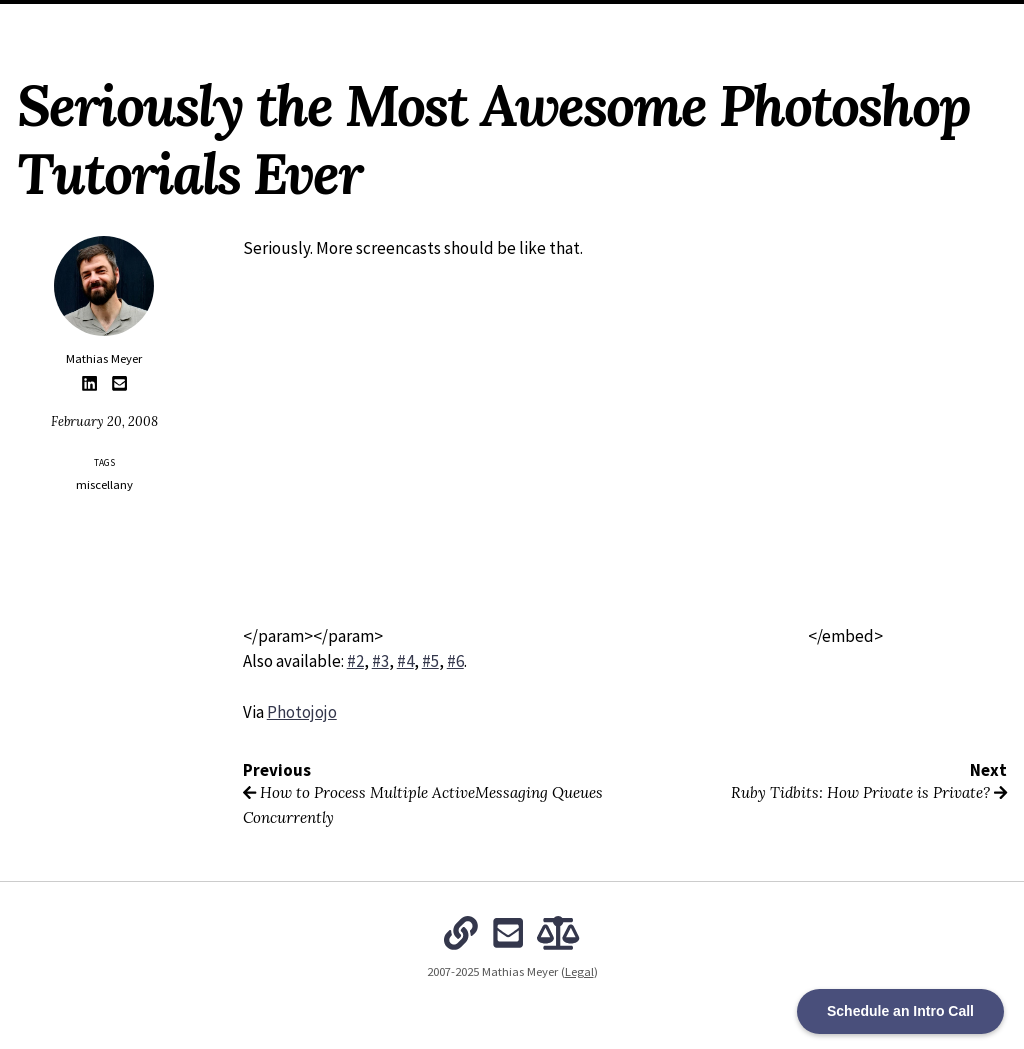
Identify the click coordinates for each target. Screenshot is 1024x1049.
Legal (579, 971)
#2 (355, 661)
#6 (455, 661)
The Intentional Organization (574, 19)
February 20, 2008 (104, 421)
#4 (405, 661)
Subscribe (714, 19)
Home (297, 19)
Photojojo (302, 712)
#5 (430, 661)
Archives (437, 19)
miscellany (104, 484)
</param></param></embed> (563, 636)
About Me (362, 19)
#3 (380, 661)
